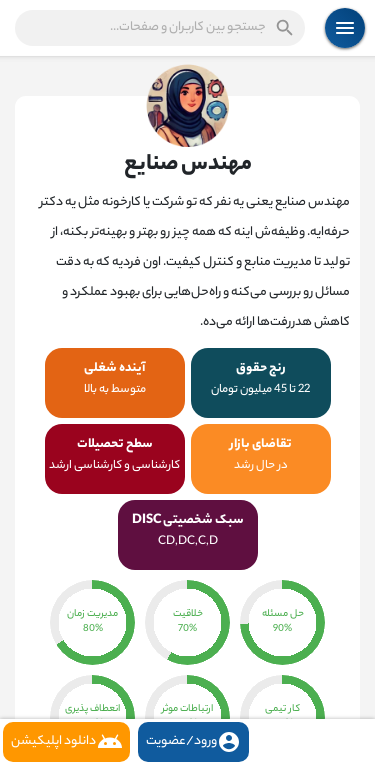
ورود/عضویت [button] (193, 742)
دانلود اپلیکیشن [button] (66, 742)
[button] (160, 28)
